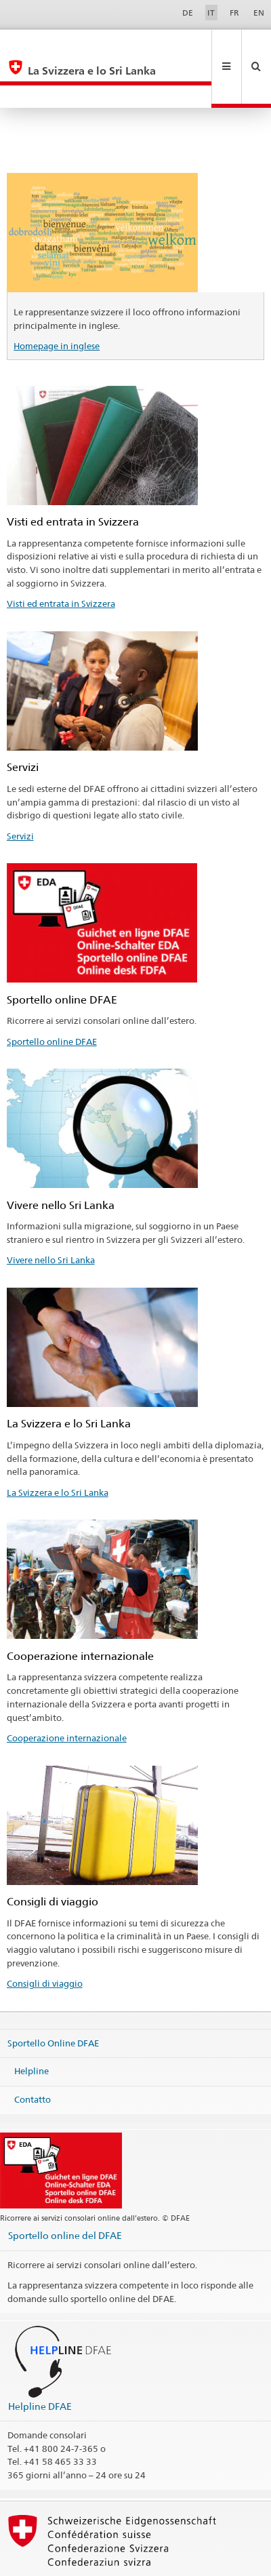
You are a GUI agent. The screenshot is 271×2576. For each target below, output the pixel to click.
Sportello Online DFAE (53, 1997)
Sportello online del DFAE (65, 2190)
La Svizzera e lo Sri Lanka (57, 1447)
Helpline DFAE (40, 2360)
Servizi (20, 790)
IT (211, 12)
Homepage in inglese (57, 300)
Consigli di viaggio (45, 1938)
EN (258, 12)
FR (234, 12)
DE (187, 12)
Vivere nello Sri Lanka (51, 1214)
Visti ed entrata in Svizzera (61, 558)
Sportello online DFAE (52, 996)
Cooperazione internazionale (67, 1692)
